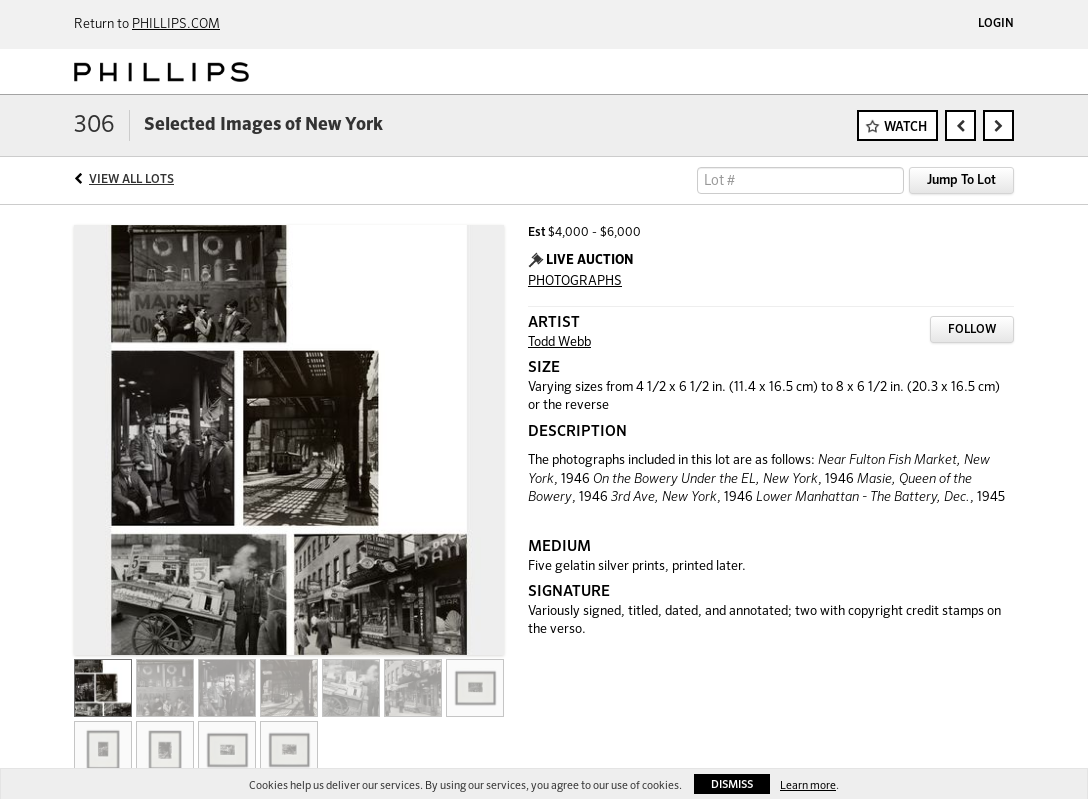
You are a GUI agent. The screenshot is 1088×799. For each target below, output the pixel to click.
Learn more (808, 785)
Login (996, 24)
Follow (972, 330)
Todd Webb (559, 342)
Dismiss (732, 784)
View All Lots (131, 180)
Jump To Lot (961, 180)
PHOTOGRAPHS (575, 281)
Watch (905, 127)
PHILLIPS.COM (176, 24)
